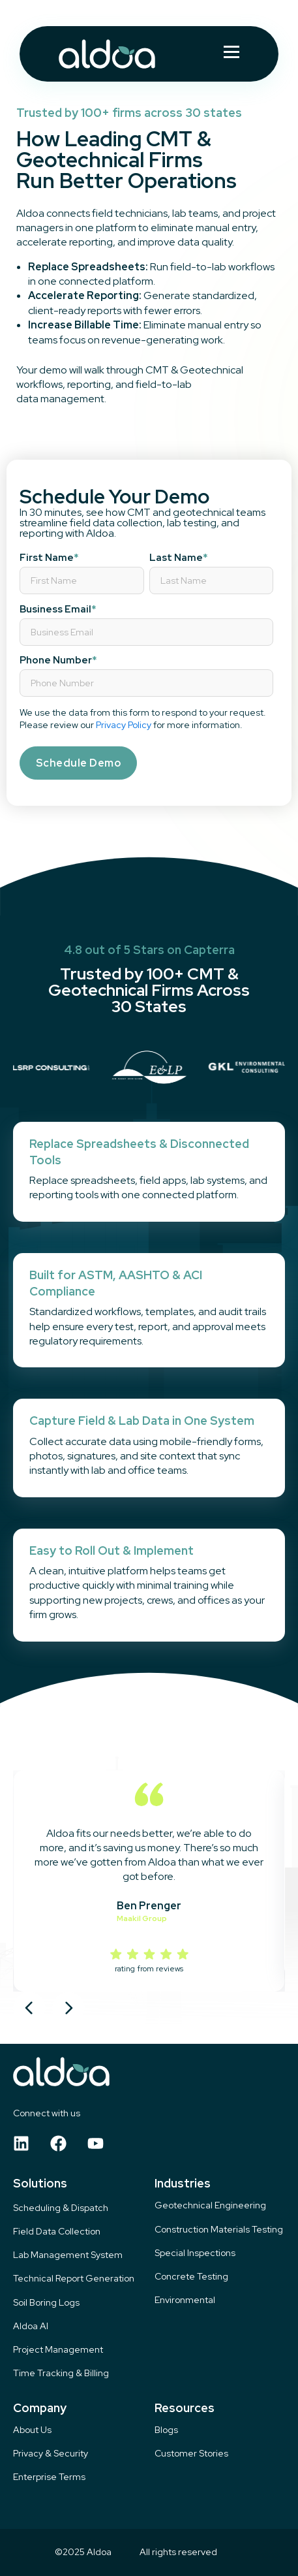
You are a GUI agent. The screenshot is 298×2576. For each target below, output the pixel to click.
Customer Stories (191, 2453)
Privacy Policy (123, 725)
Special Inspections (195, 2253)
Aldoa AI (30, 2326)
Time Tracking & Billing (61, 2373)
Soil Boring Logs (46, 2302)
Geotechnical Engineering (210, 2205)
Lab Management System (68, 2255)
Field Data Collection (56, 2231)
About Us (32, 2430)
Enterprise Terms (49, 2477)
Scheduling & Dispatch (60, 2208)
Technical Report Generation (73, 2278)
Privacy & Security (50, 2453)
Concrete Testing (191, 2276)
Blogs (166, 2430)
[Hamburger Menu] (231, 54)
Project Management (58, 2349)
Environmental (185, 2300)
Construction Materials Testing (219, 2229)
